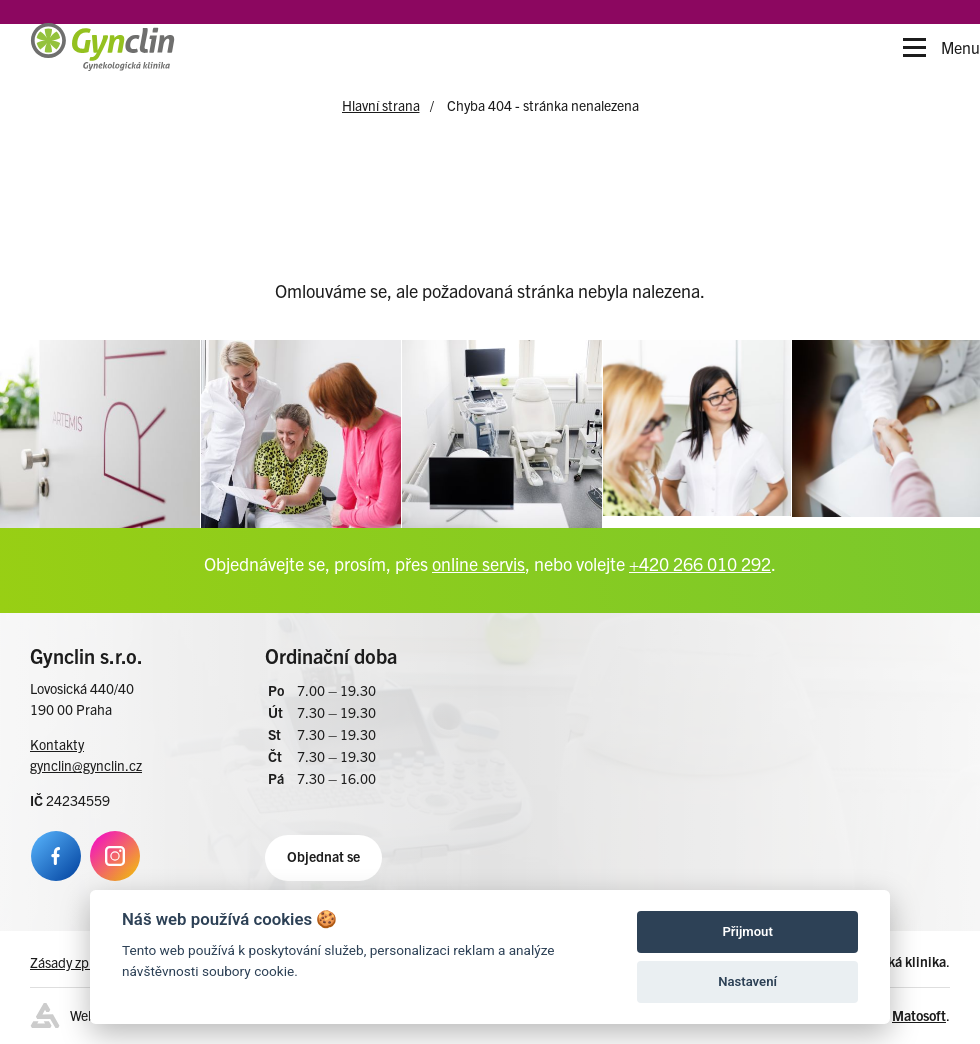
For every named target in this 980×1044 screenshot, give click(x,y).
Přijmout (747, 931)
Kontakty (57, 740)
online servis (478, 559)
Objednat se (323, 852)
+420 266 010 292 (700, 559)
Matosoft (919, 1011)
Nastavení (747, 981)
